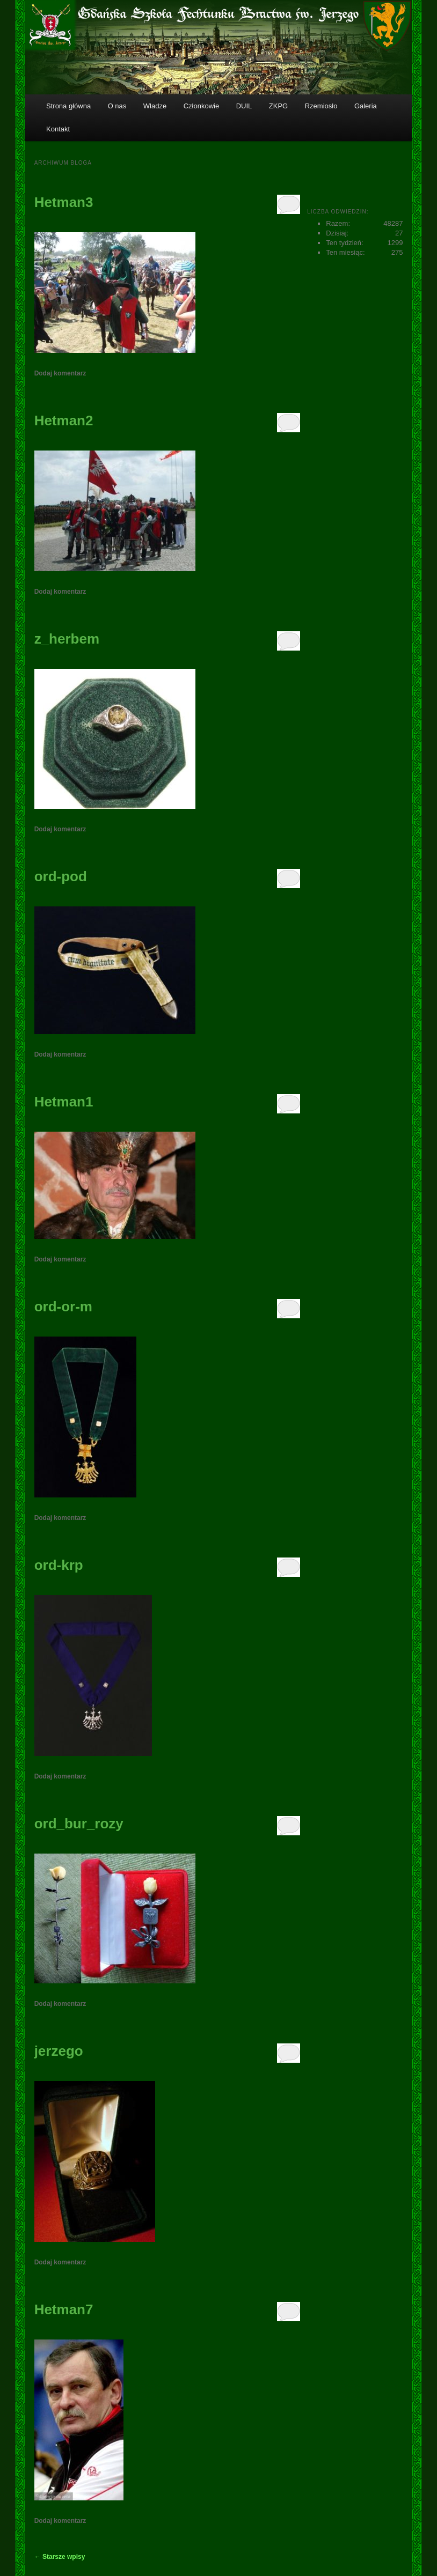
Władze (154, 106)
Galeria (365, 106)
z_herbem (66, 639)
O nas (117, 106)
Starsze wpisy (59, 2556)
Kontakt (58, 129)
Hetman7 (63, 2309)
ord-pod (60, 876)
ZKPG (278, 106)
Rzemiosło (321, 106)
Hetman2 (63, 420)
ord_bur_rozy (78, 1823)
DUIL (244, 106)
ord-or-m (63, 1306)
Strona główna (68, 106)
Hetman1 (63, 1102)
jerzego (58, 2051)
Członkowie (201, 106)
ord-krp (58, 1565)
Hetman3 (63, 202)
